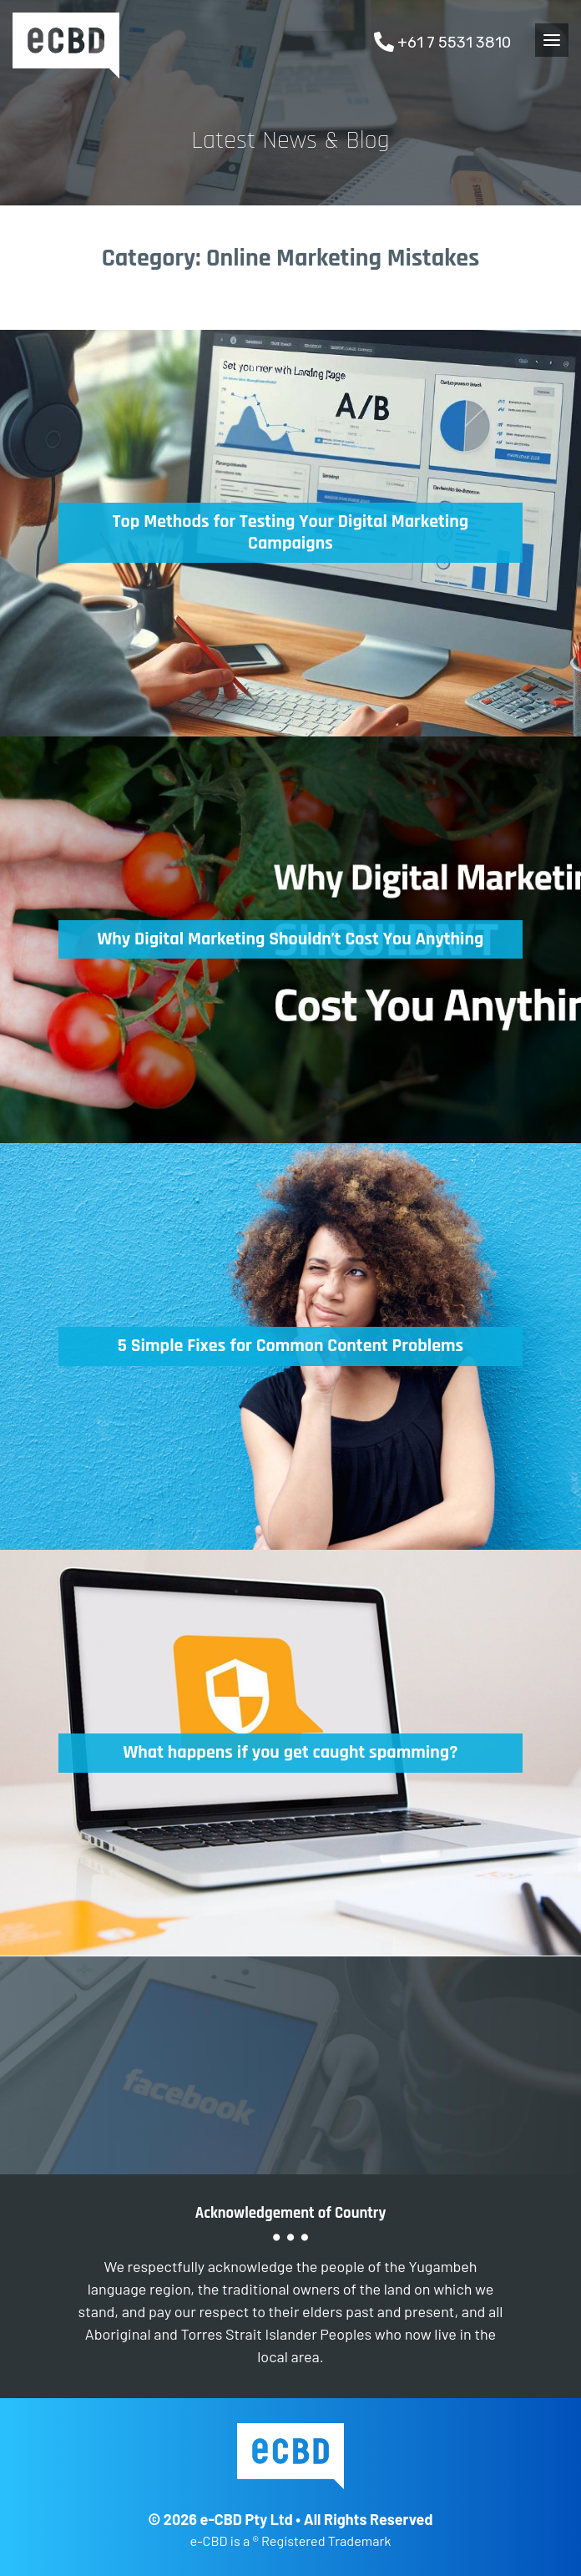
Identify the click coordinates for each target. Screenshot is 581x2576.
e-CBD (66, 45)
